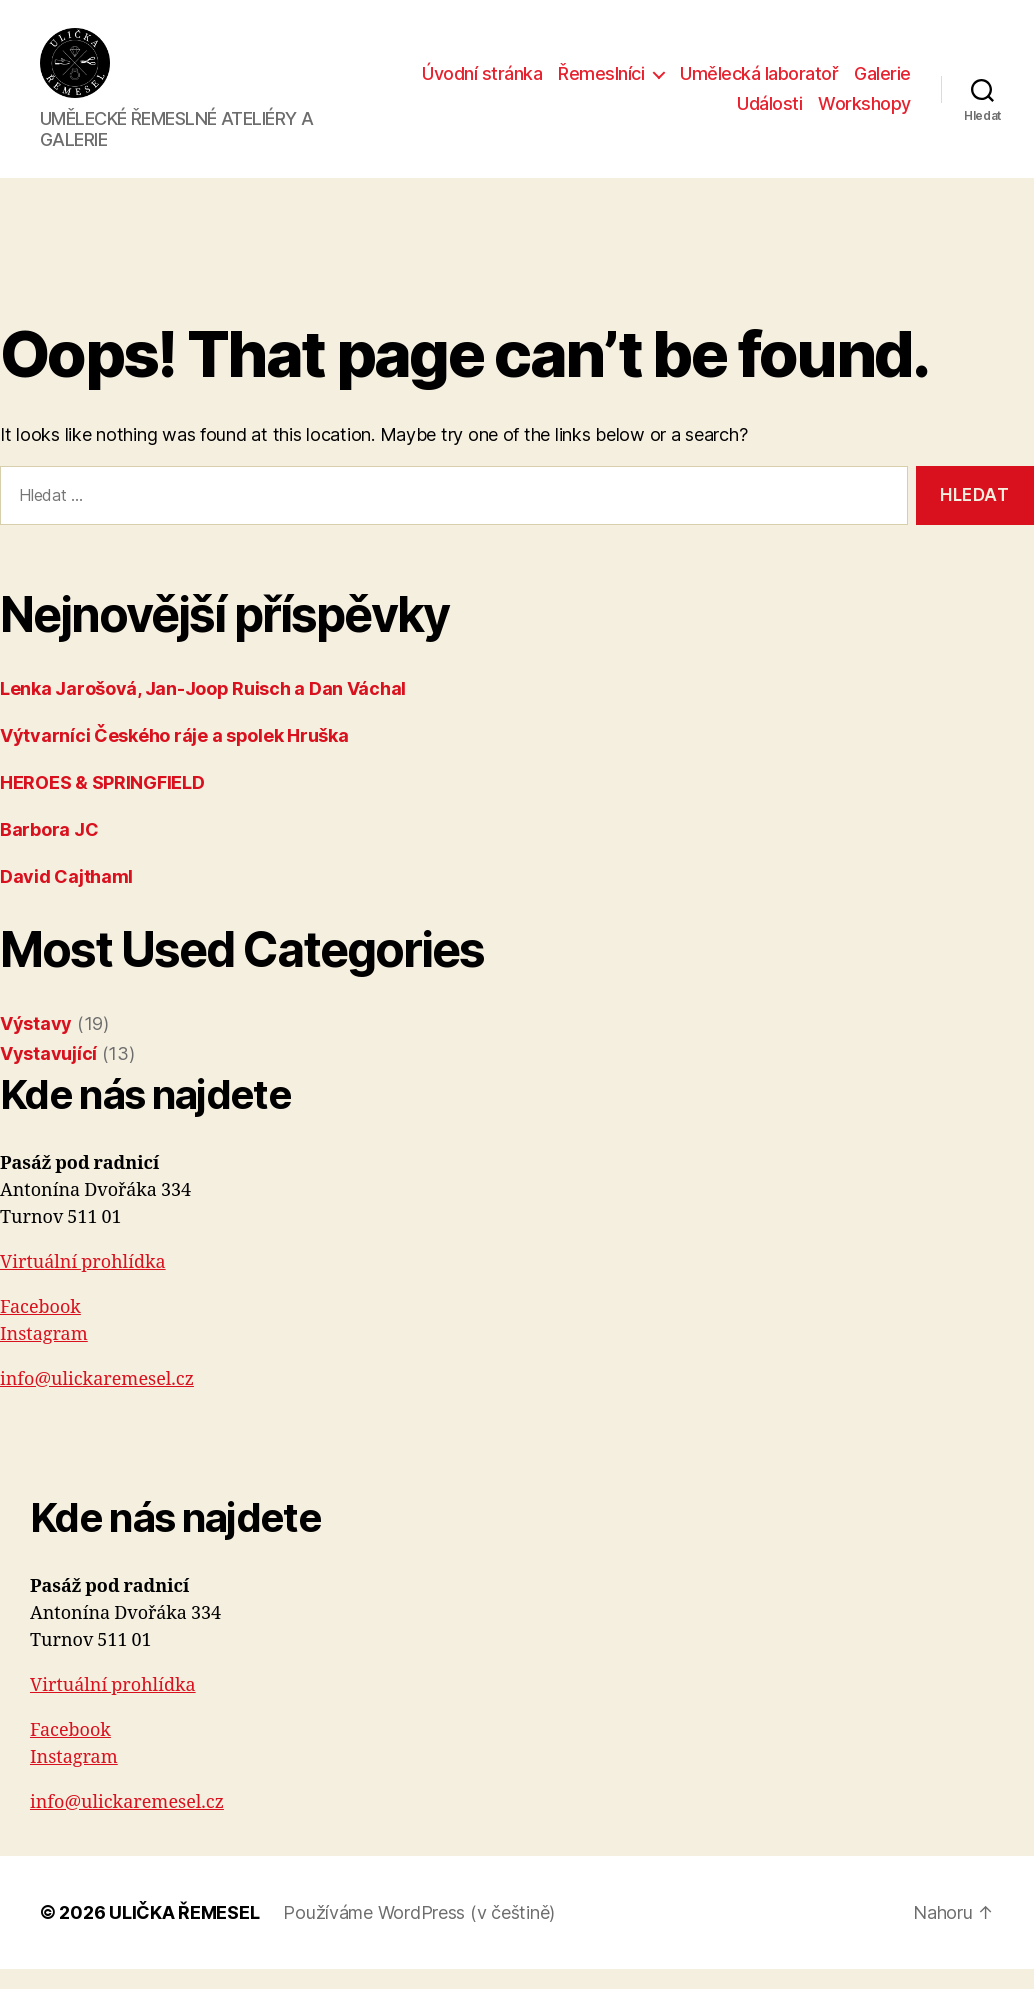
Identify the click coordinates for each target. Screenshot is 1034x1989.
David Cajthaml (66, 896)
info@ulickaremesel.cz (97, 1399)
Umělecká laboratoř (832, 83)
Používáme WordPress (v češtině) (419, 1932)
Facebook (40, 1327)
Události (769, 113)
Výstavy (36, 1043)
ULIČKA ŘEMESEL (184, 1932)
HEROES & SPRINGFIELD (102, 802)
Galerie (693, 113)
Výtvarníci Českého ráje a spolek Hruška (174, 755)
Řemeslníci (674, 83)
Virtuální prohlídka (83, 1282)
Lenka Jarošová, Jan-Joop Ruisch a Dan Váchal (203, 708)
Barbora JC (49, 849)
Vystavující (48, 1073)
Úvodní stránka (555, 83)
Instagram (44, 1354)
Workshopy (864, 113)
